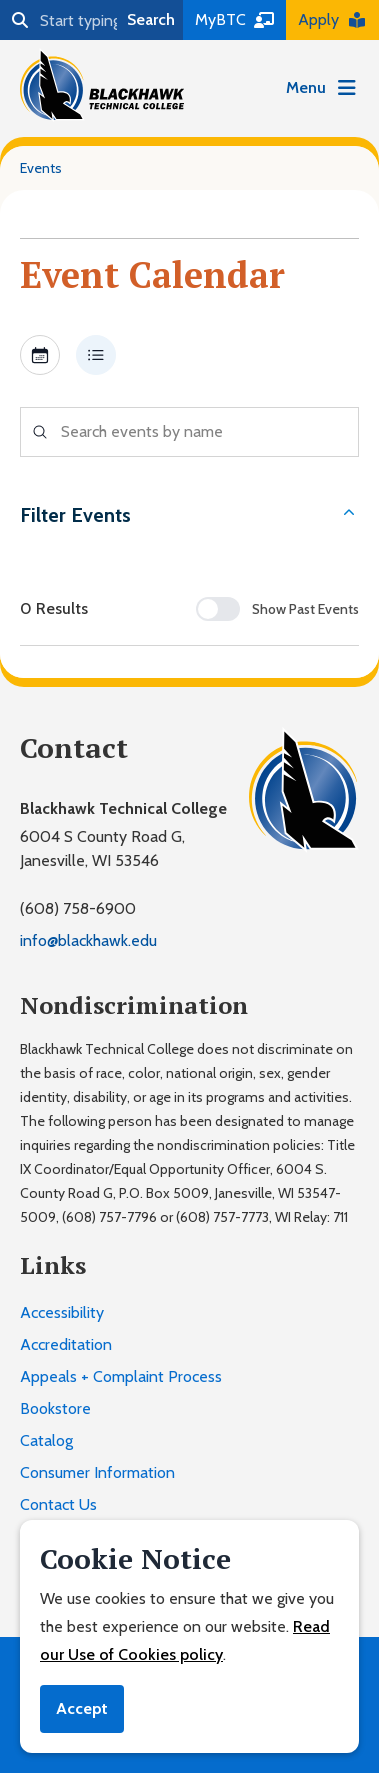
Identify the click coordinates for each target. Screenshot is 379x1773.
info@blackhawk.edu (88, 940)
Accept (82, 1708)
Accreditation (66, 1344)
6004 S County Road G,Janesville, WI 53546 (102, 848)
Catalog (46, 1440)
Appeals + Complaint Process (121, 1376)
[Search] (59, 20)
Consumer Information (97, 1472)
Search (151, 19)
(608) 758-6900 (78, 908)
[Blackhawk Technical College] (102, 85)
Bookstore (55, 1408)
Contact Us (58, 1504)
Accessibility (62, 1312)
